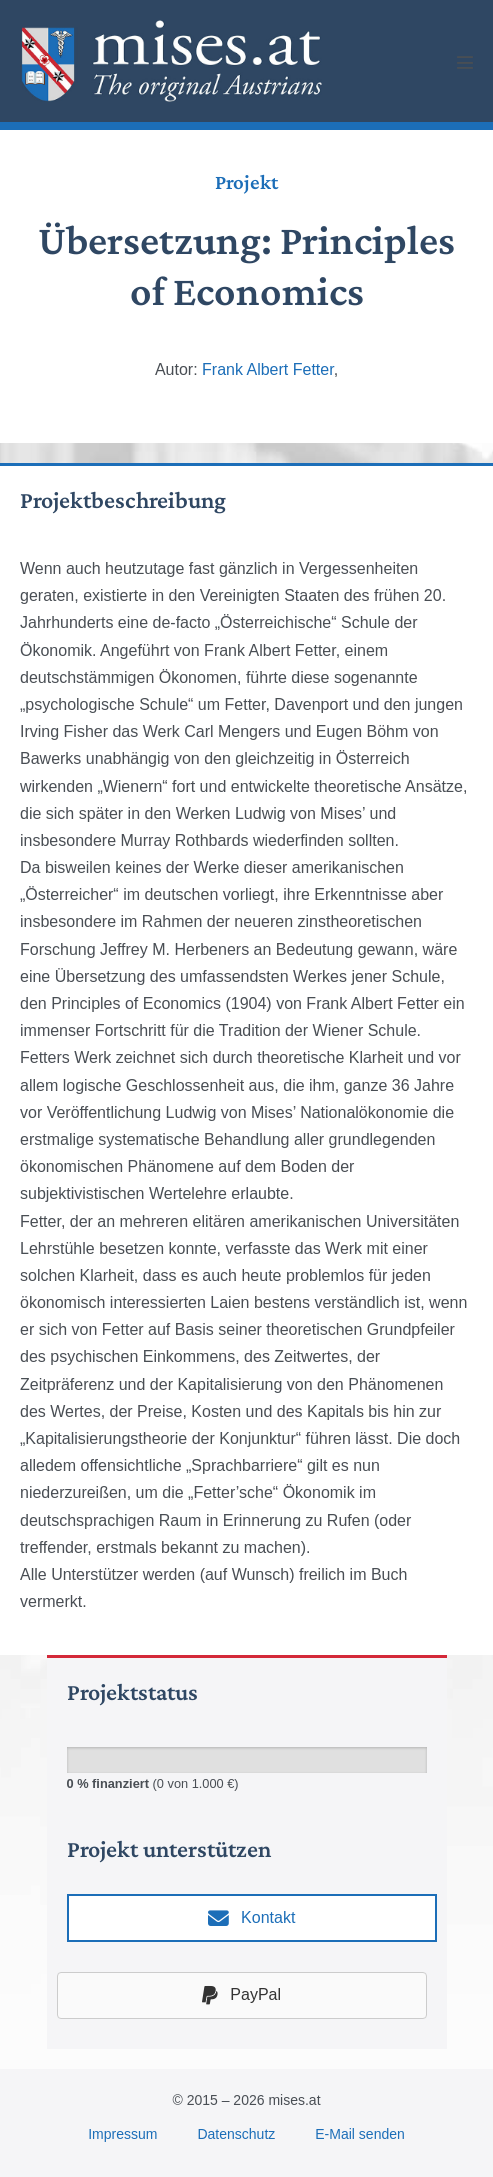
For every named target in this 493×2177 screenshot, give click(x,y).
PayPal (241, 1995)
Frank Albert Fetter (268, 369)
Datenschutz (236, 2134)
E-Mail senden (360, 2134)
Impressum (122, 2134)
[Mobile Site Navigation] (465, 62)
